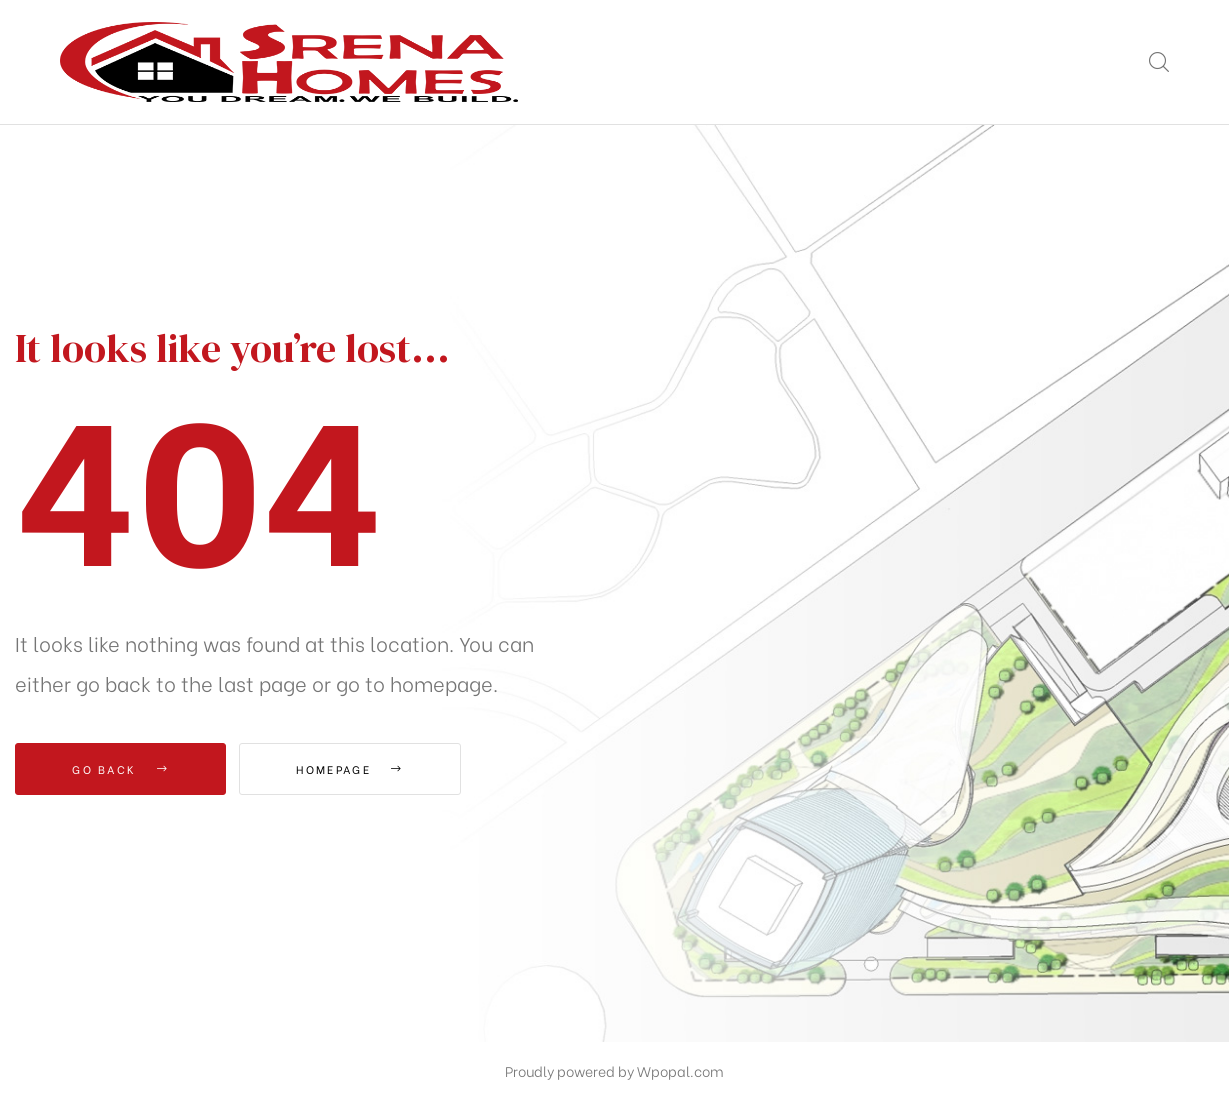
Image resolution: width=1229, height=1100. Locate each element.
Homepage (349, 769)
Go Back (120, 769)
